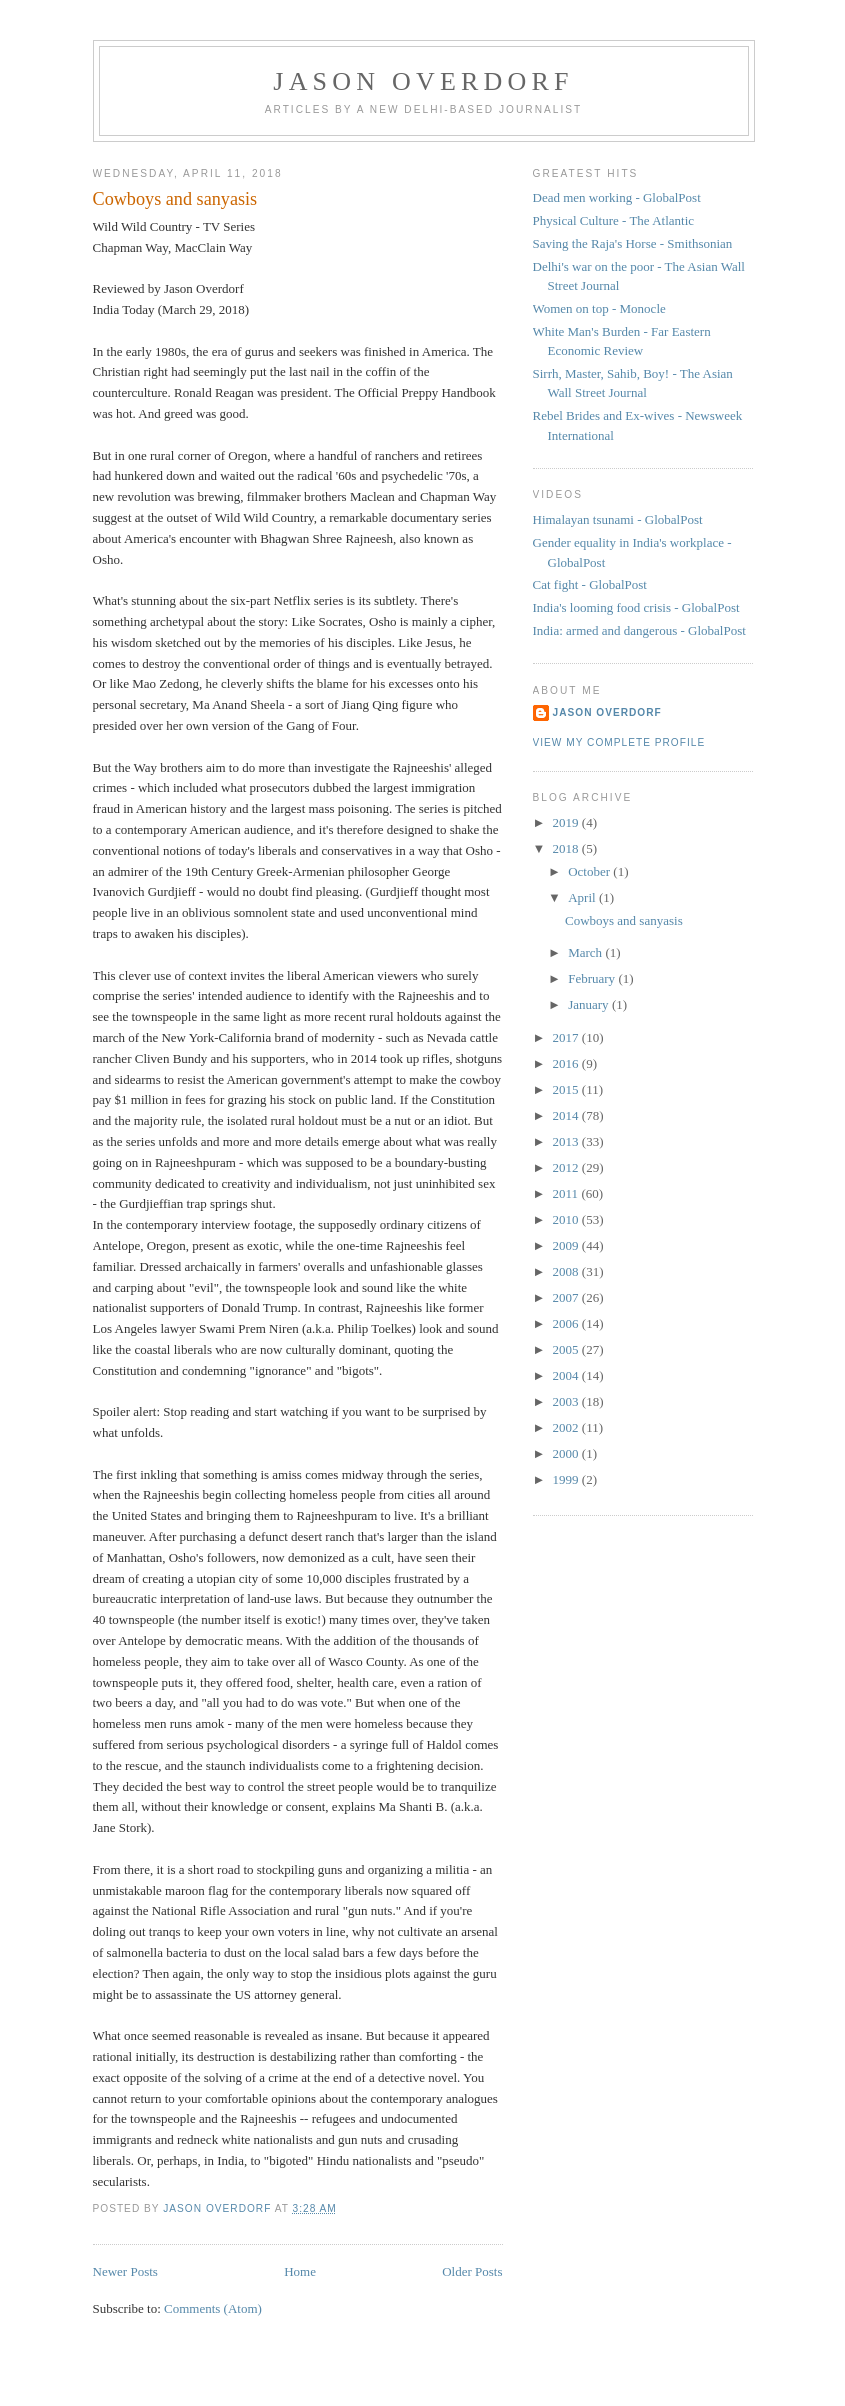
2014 (567, 1115)
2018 (567, 848)
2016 (567, 1063)
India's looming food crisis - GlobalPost (636, 607)
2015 (567, 1089)
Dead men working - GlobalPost (617, 197)
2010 (567, 1219)
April (583, 897)
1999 (567, 1479)
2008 (567, 1271)
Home (300, 2271)
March (586, 952)
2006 (567, 1323)
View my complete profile (619, 742)
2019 (567, 822)
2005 (567, 1349)
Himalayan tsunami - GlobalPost (618, 519)
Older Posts (472, 2271)
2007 (567, 1297)
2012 (567, 1167)
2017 (567, 1037)
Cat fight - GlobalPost (590, 584)
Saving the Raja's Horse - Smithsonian (633, 243)
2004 (567, 1375)
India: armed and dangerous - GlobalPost (639, 630)
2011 (567, 1193)
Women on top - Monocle (599, 308)
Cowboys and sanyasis (175, 199)
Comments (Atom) (213, 2308)
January (590, 1004)
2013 (567, 1141)
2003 (567, 1401)
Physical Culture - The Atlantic (614, 220)
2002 (567, 1427)
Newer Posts (125, 2271)
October (590, 871)
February (593, 978)
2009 (567, 1245)
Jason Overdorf (423, 81)
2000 (567, 1453)
